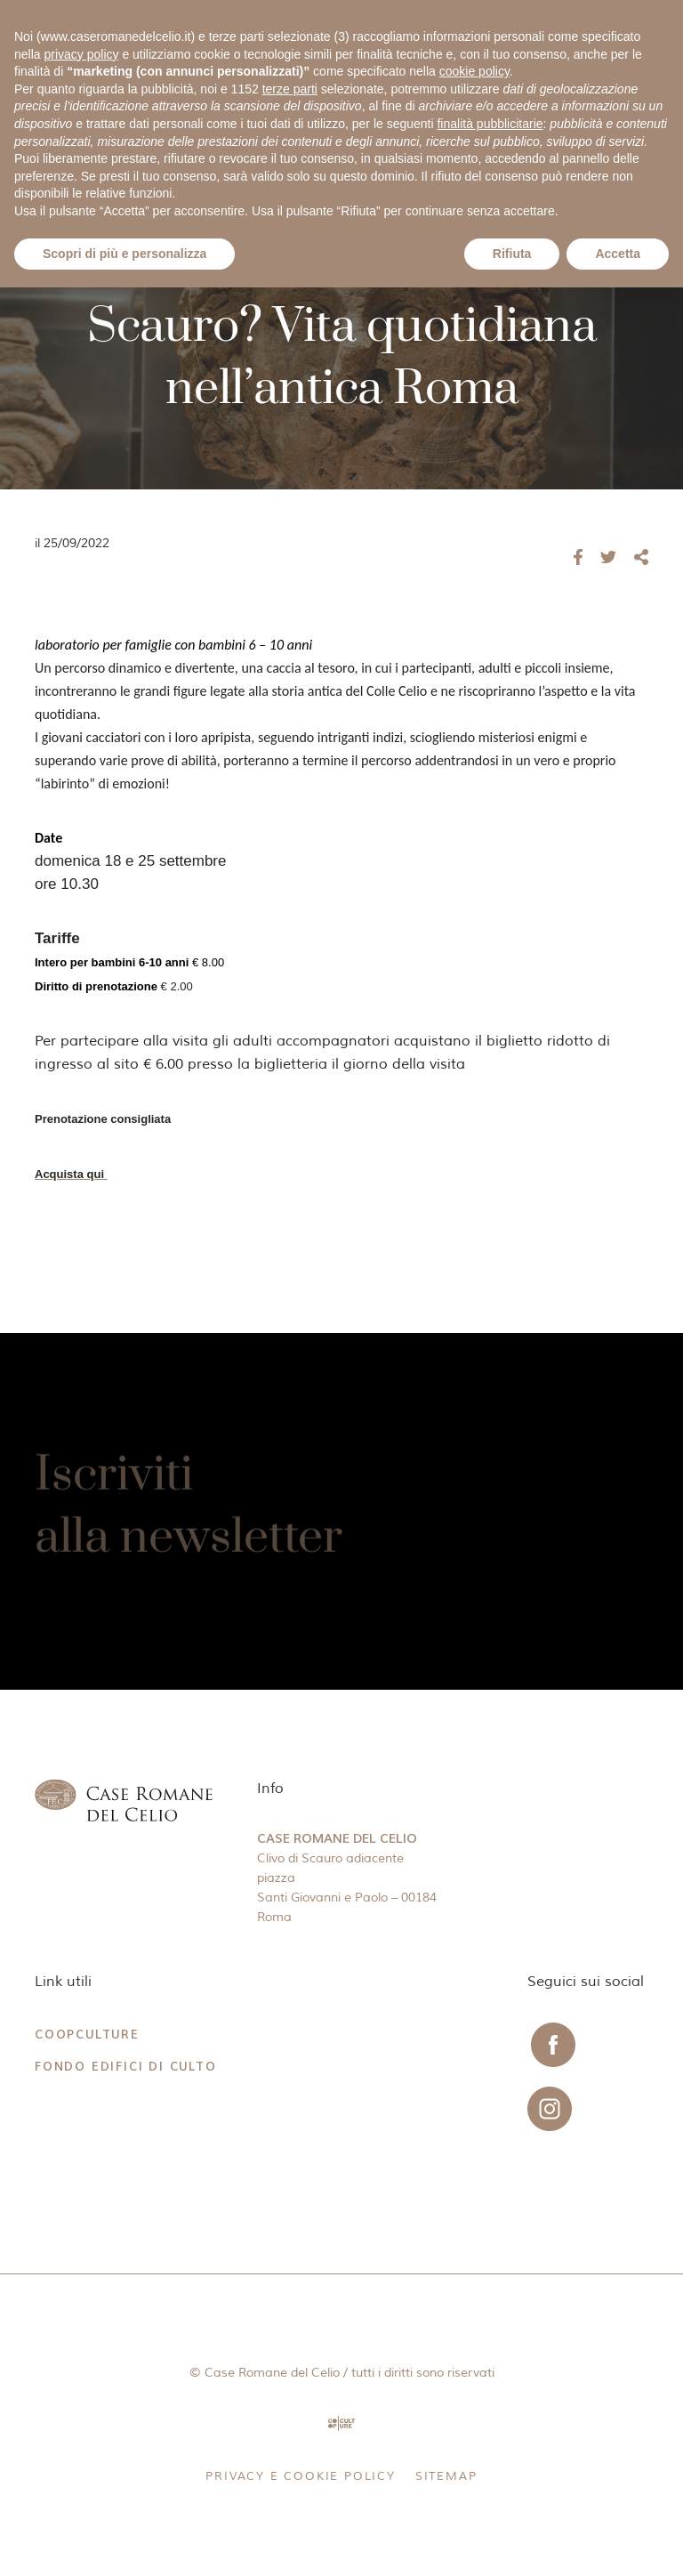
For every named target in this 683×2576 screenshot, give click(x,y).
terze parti (289, 89)
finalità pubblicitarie (489, 124)
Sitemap (446, 2476)
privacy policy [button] (81, 54)
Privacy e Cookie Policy (300, 2476)
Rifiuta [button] (512, 253)
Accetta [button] (617, 253)
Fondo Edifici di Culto (126, 2066)
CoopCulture (87, 2034)
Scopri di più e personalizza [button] (124, 253)
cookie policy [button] (474, 71)
